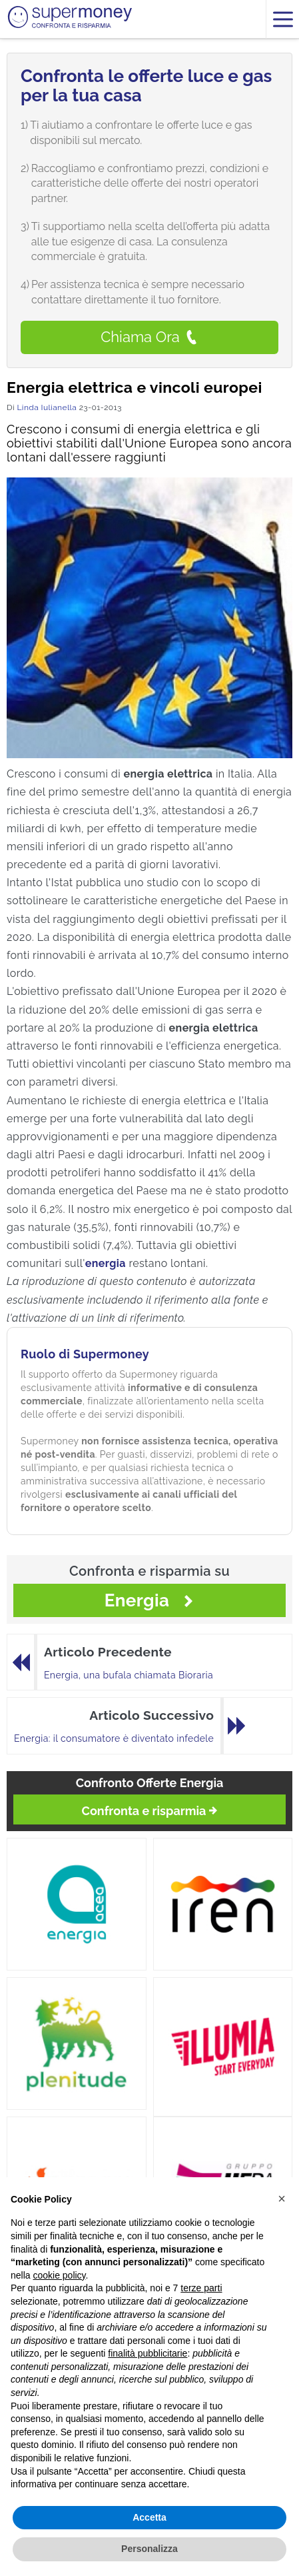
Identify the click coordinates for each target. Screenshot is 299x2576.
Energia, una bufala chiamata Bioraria (128, 1675)
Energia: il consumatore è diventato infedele (114, 1738)
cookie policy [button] (59, 2275)
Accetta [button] (149, 2517)
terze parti (201, 2288)
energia (105, 1263)
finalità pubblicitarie (147, 2353)
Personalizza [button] (149, 2548)
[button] (281, 2198)
